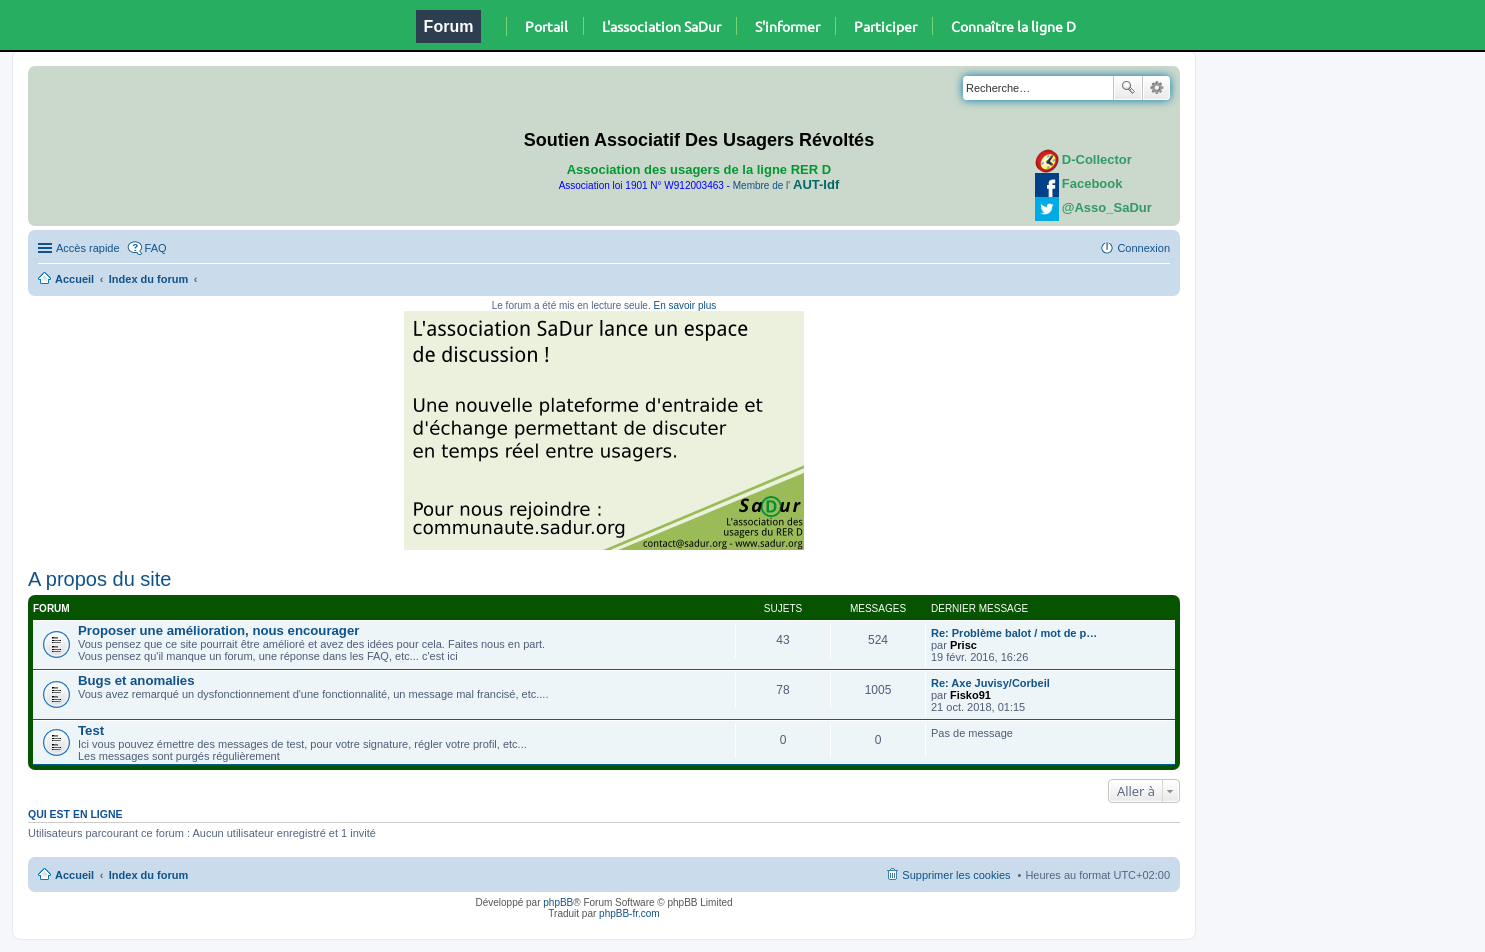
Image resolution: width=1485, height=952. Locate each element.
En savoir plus (684, 305)
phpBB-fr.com (629, 913)
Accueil (74, 279)
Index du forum (148, 279)
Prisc (963, 645)
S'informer (787, 26)
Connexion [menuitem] (1143, 248)
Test (91, 730)
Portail (546, 26)
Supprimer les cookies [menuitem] (956, 875)
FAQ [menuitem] (156, 248)
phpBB (558, 902)
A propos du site (99, 579)
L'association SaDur (661, 26)
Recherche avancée (1156, 88)
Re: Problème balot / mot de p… (1014, 633)
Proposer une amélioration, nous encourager (218, 630)
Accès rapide (88, 248)
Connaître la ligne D (1013, 26)
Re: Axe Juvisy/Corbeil (990, 683)
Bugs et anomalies (136, 680)
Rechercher (1128, 88)
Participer (885, 26)
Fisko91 (970, 695)
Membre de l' (786, 185)
